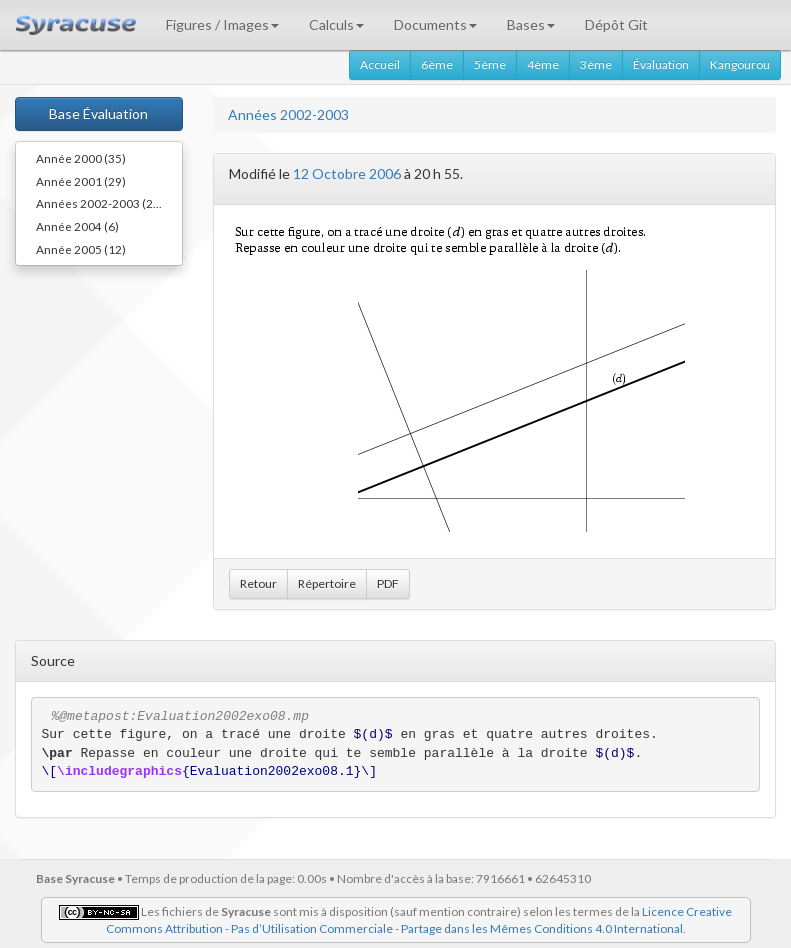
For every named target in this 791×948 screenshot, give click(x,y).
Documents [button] (435, 24)
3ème (596, 64)
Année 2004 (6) (77, 226)
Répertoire (327, 583)
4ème (543, 64)
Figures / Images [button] (222, 24)
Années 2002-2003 (288, 114)
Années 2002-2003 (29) (100, 203)
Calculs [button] (336, 24)
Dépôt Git (616, 24)
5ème (490, 64)
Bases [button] (531, 24)
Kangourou (740, 64)
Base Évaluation (98, 113)
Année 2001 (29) (81, 181)
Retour (258, 583)
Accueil (380, 64)
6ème (437, 64)
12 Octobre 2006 (347, 173)
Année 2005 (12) (81, 249)
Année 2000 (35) (81, 158)
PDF (388, 583)
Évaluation (661, 64)
